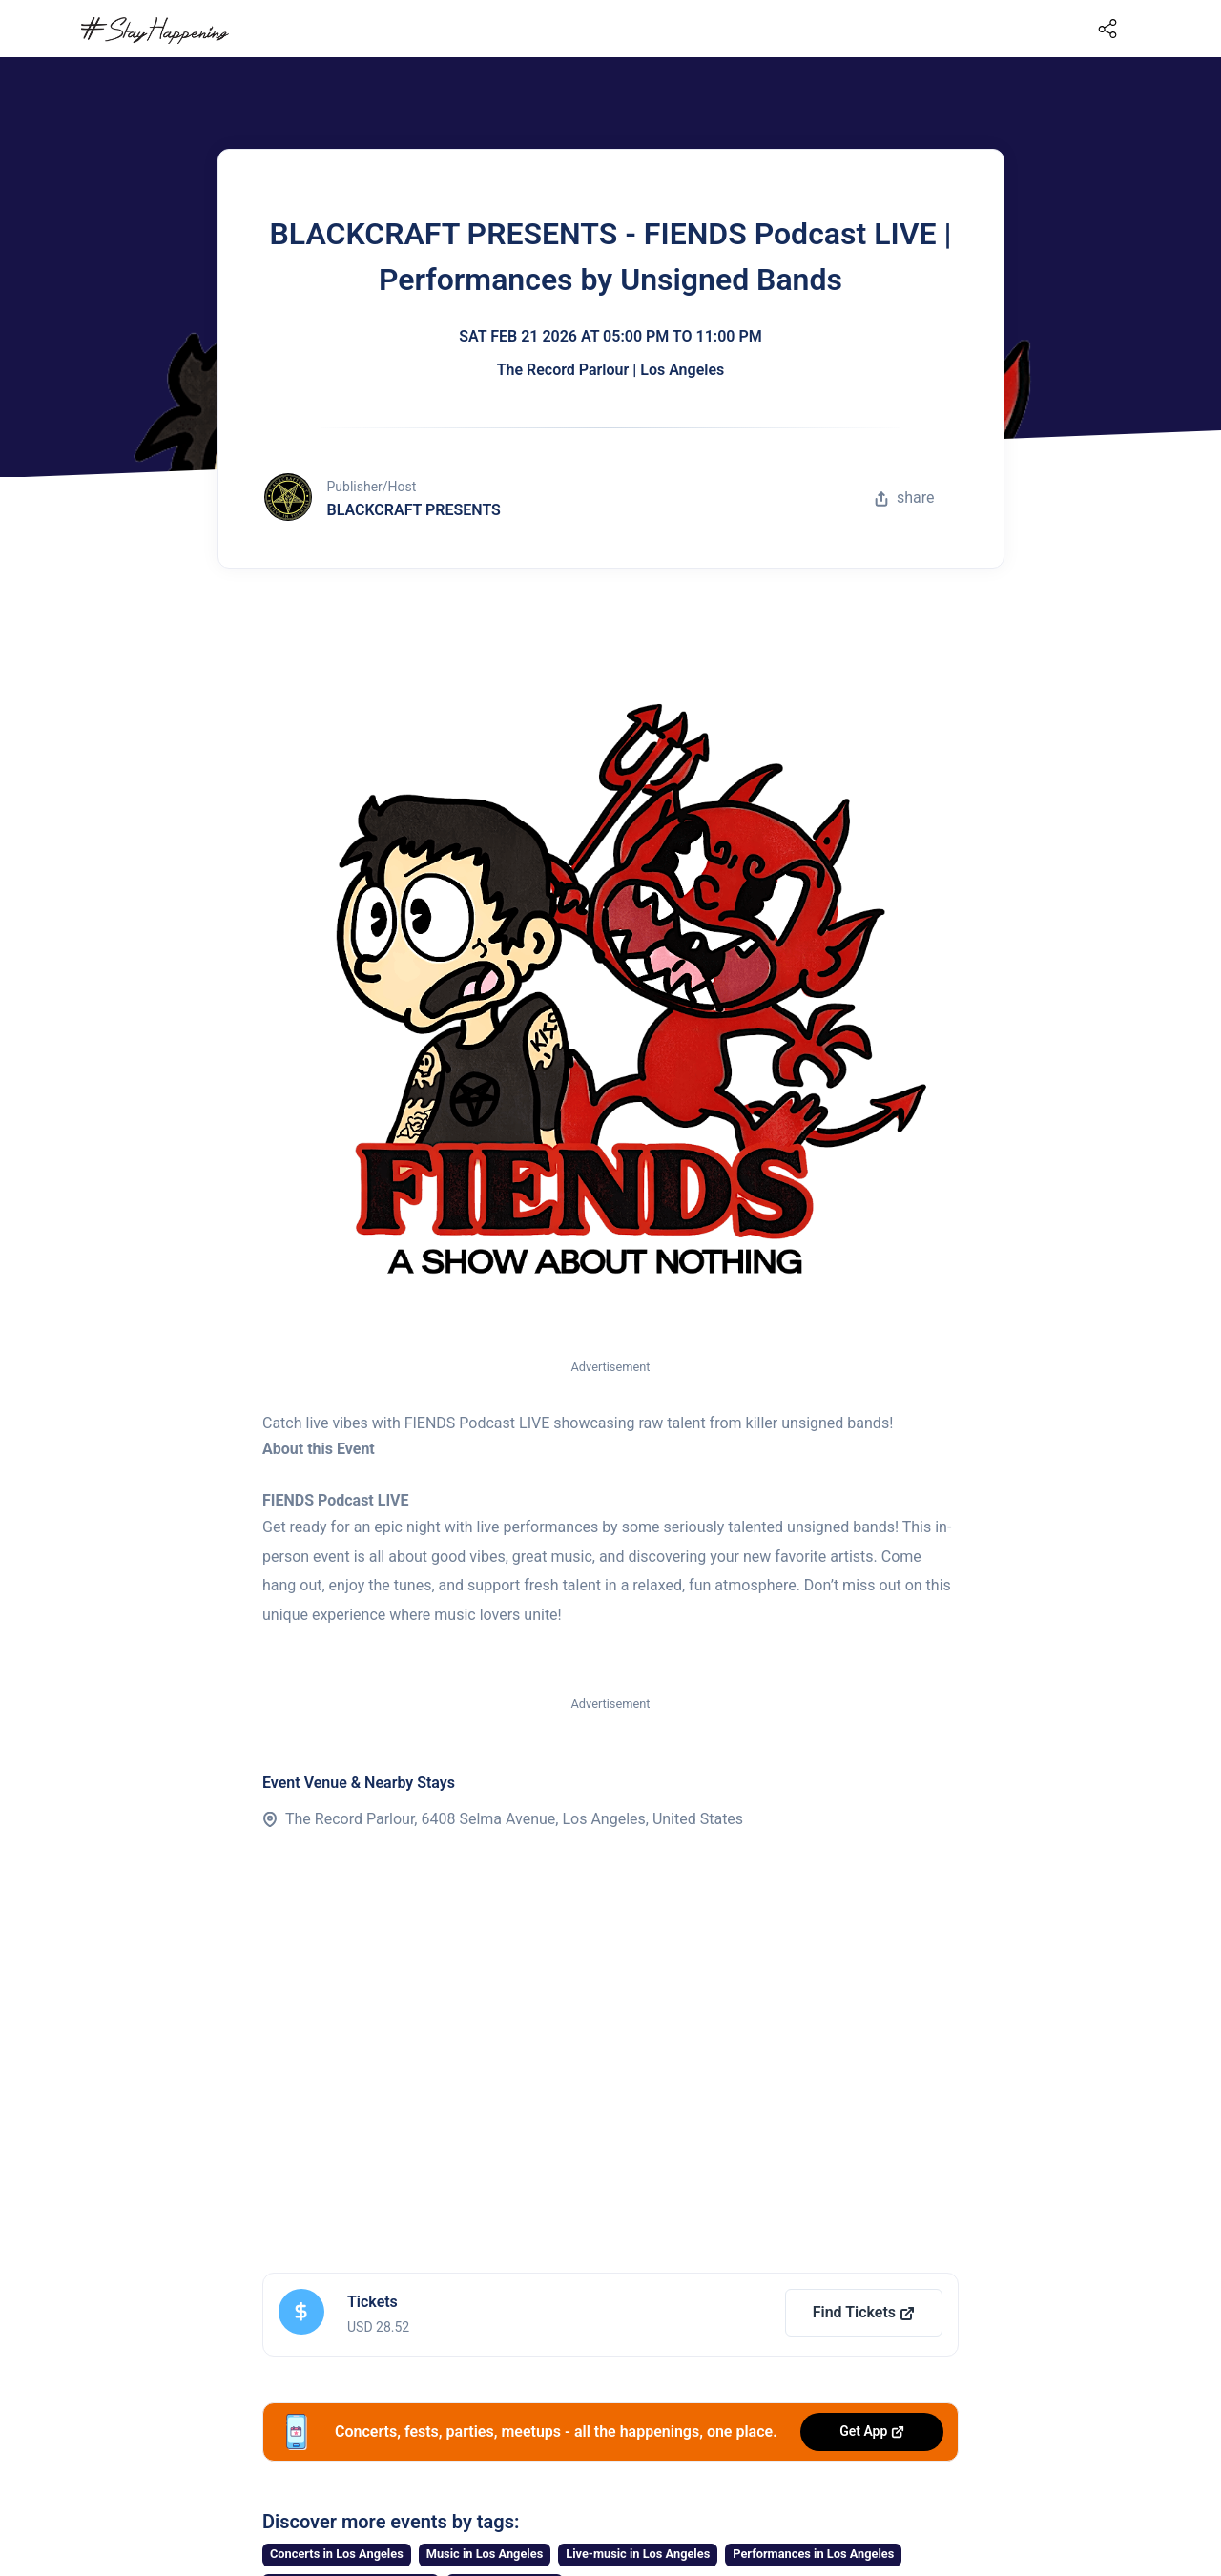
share (904, 497)
